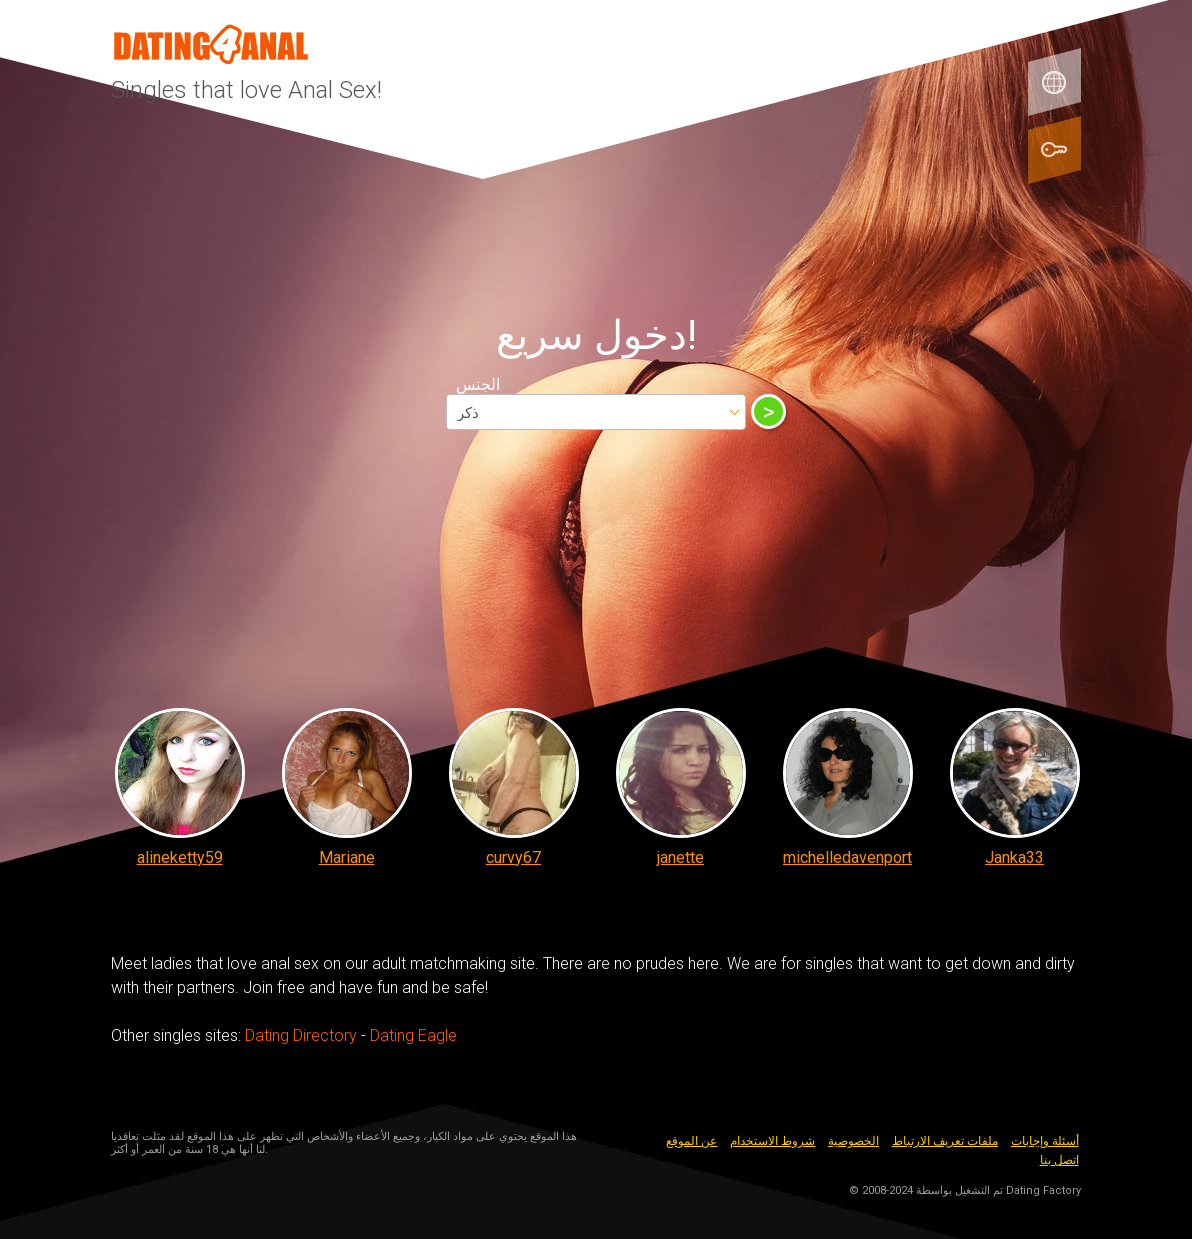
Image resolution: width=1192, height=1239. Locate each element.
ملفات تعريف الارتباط (945, 1141)
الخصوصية (853, 1141)
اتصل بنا (1059, 1160)
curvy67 (513, 857)
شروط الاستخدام (772, 1141)
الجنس (478, 384)
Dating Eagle (413, 1035)
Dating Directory (301, 1035)
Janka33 (1014, 857)
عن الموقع (691, 1141)
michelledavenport (847, 857)
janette (680, 857)
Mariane (347, 857)
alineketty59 (180, 857)
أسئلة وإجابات (1045, 1141)
